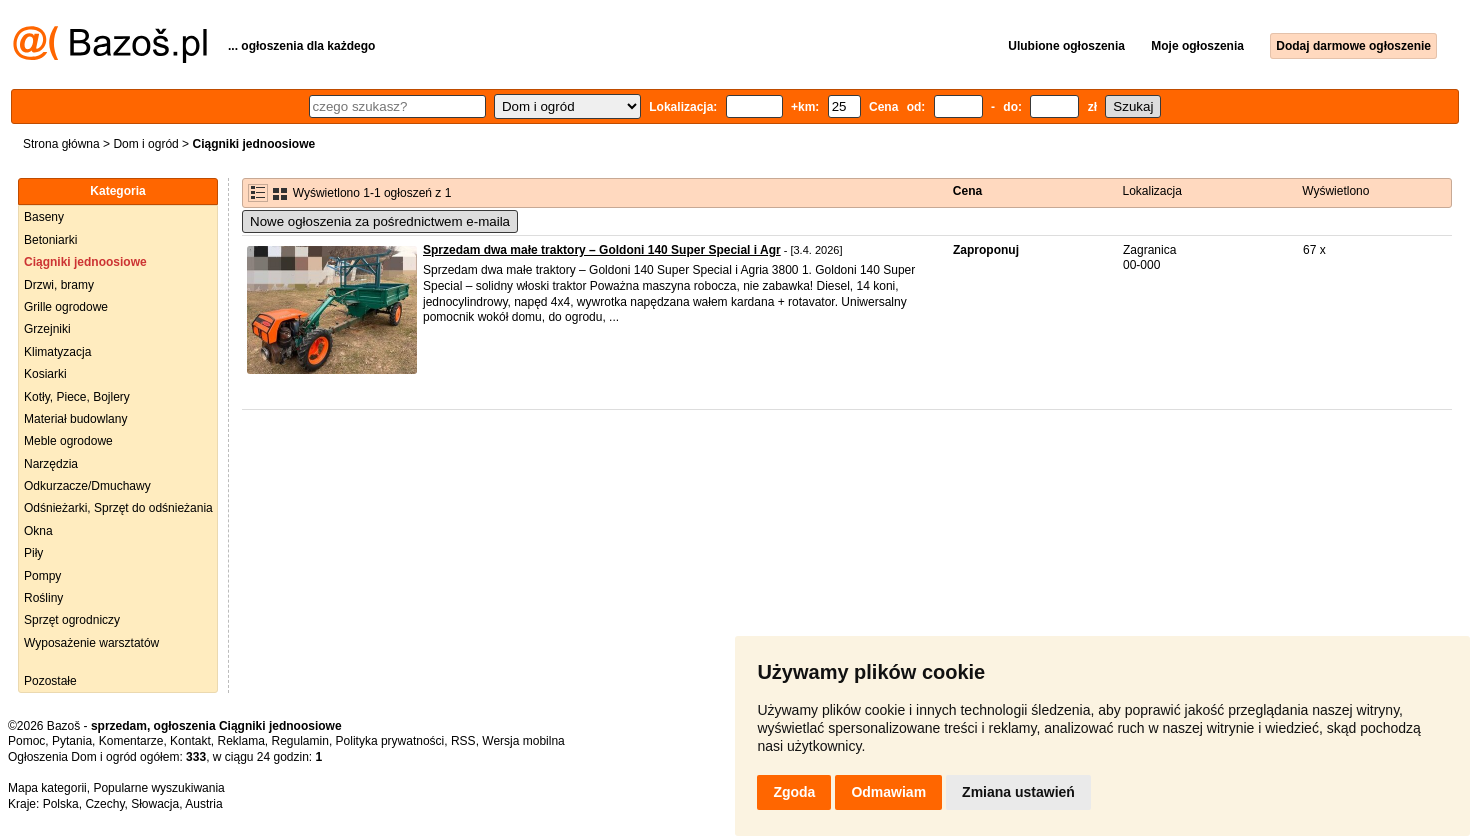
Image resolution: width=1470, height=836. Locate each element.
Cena (967, 191)
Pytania (72, 741)
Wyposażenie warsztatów (91, 643)
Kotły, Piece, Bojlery (77, 397)
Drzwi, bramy (59, 285)
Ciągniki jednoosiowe (85, 262)
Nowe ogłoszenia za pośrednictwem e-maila (380, 221)
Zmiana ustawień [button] (1018, 792)
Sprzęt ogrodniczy (72, 620)
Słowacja (155, 804)
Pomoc (26, 741)
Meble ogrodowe (68, 441)
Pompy (42, 576)
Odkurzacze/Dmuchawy (87, 486)
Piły (33, 553)
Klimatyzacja (57, 352)
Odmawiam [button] (888, 792)
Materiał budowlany (75, 419)
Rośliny (43, 598)
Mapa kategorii (47, 788)
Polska (61, 804)
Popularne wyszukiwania (158, 788)
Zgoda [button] (794, 792)
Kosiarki (45, 374)
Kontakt (190, 741)
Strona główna (61, 144)
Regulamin (300, 741)
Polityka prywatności (390, 741)
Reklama (240, 741)
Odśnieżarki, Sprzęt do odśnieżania (118, 508)
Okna (38, 531)
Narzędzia (51, 464)
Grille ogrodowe (66, 307)
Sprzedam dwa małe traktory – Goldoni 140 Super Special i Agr (602, 250)
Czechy (104, 804)
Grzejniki (47, 329)
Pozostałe (50, 681)
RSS (463, 741)
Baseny (44, 217)
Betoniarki (50, 240)
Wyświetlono (1335, 191)
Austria (203, 804)
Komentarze (131, 741)
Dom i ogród (145, 144)
